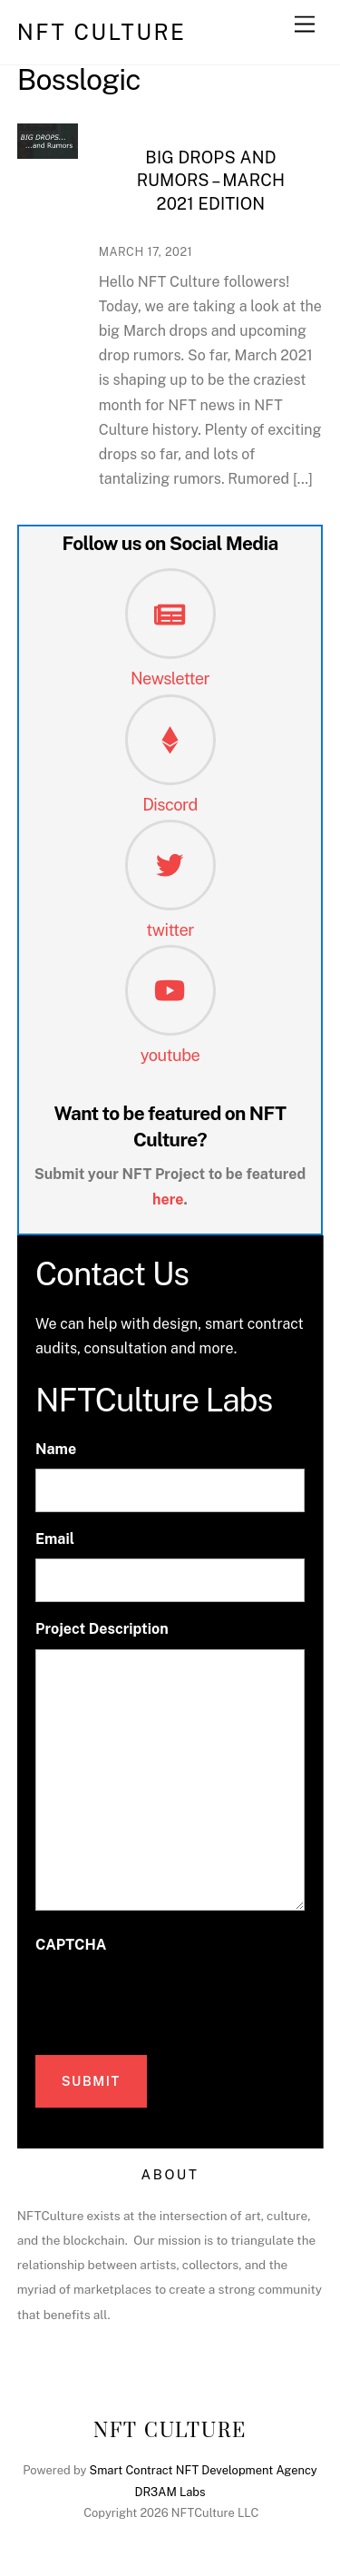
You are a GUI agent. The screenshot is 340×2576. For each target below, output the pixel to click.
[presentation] (173, 1999)
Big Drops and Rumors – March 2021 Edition (211, 181)
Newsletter (170, 678)
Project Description (102, 1628)
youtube (170, 1055)
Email (54, 1539)
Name (55, 1449)
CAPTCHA (70, 1944)
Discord (170, 804)
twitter (170, 929)
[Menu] (305, 25)
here (168, 1199)
